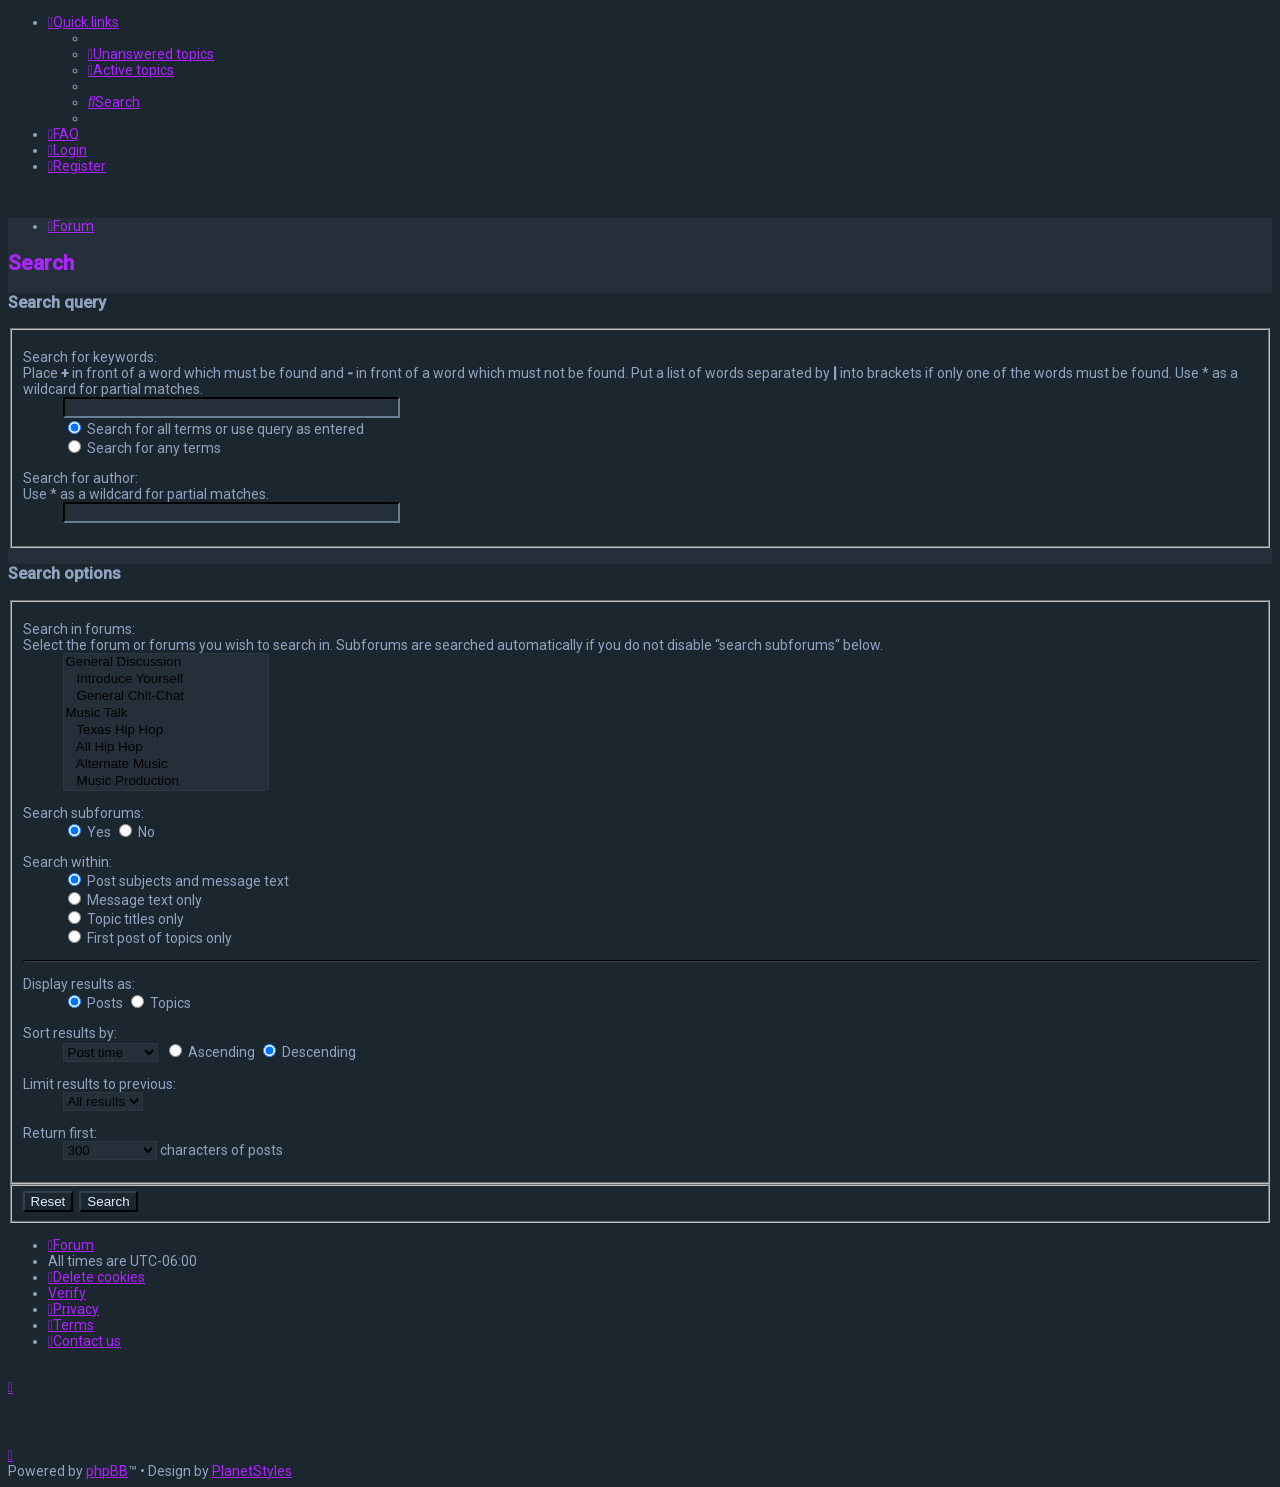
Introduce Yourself (166, 679)
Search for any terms (144, 448)
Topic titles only (126, 919)
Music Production (166, 781)
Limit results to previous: (99, 1084)
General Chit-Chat (166, 696)
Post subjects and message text (178, 881)
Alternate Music (166, 764)
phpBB (107, 1471)
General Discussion (166, 662)
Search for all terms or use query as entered (216, 429)
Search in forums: (79, 629)
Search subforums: (83, 813)
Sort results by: (70, 1033)
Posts (95, 1003)
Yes (89, 832)
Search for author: (80, 478)
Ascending (212, 1052)
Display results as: (79, 984)
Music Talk (166, 713)
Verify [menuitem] (67, 1293)
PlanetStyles (252, 1471)
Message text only (135, 900)
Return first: (60, 1133)
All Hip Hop (166, 747)
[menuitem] (151, 54)
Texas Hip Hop (166, 730)
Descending (309, 1052)
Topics (161, 1003)
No (137, 832)
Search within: (67, 862)
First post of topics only (150, 938)
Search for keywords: (90, 357)
